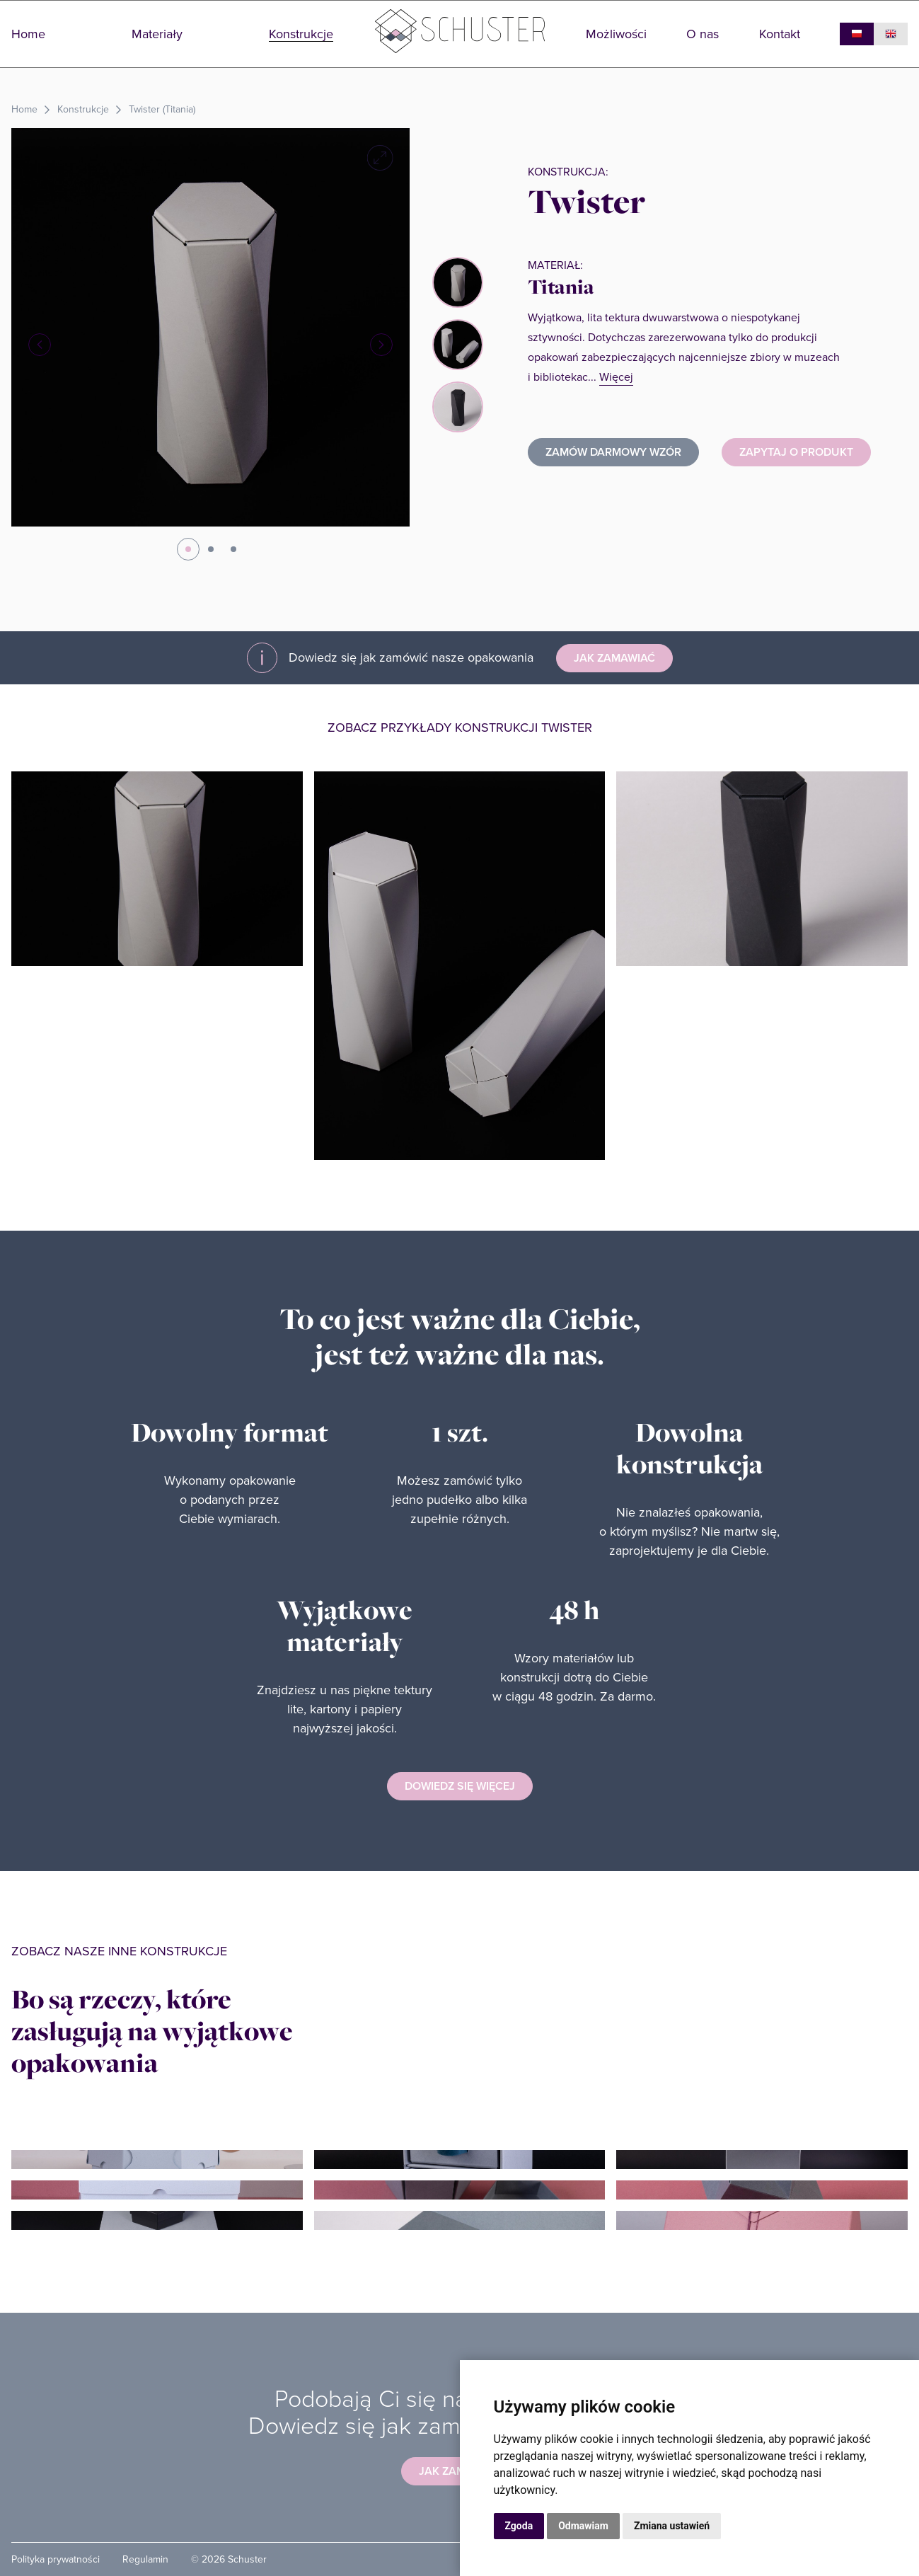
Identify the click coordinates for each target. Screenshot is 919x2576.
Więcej (616, 377)
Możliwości (616, 34)
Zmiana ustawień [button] (672, 2525)
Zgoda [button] (519, 2525)
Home (28, 34)
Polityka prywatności (55, 2559)
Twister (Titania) (162, 109)
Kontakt (779, 34)
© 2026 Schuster (229, 2559)
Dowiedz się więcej (460, 1786)
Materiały (157, 34)
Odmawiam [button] (583, 2525)
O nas (702, 34)
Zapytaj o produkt (796, 452)
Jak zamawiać (614, 658)
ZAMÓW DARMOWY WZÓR (613, 452)
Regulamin (145, 2559)
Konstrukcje (301, 34)
